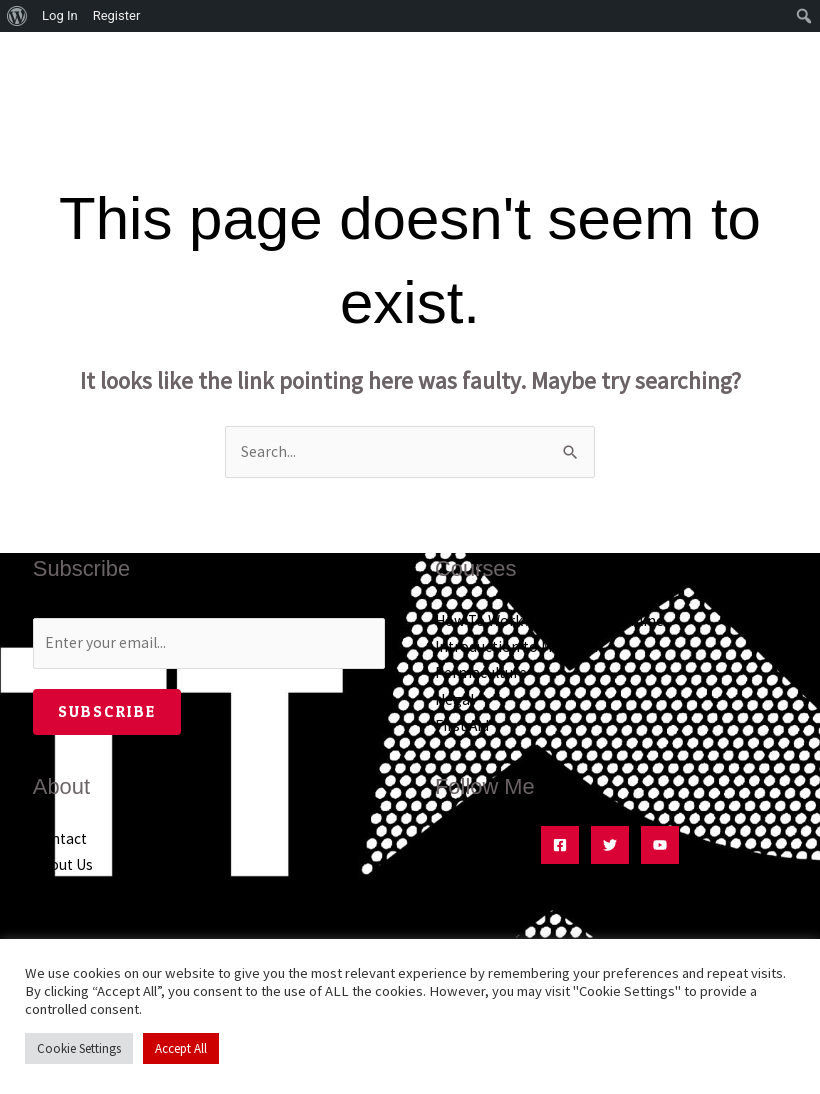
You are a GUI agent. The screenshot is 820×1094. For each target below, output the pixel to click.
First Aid (462, 725)
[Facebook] (560, 845)
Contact (60, 838)
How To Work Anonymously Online (549, 620)
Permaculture (481, 672)
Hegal (454, 699)
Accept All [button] (181, 1048)
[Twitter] (610, 845)
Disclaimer (69, 917)
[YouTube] (660, 845)
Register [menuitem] (117, 15)
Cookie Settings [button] (79, 1048)
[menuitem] (17, 16)
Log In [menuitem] (60, 15)
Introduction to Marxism (516, 646)
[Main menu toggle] (777, 66)
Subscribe (107, 711)
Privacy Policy (78, 890)
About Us (63, 864)
